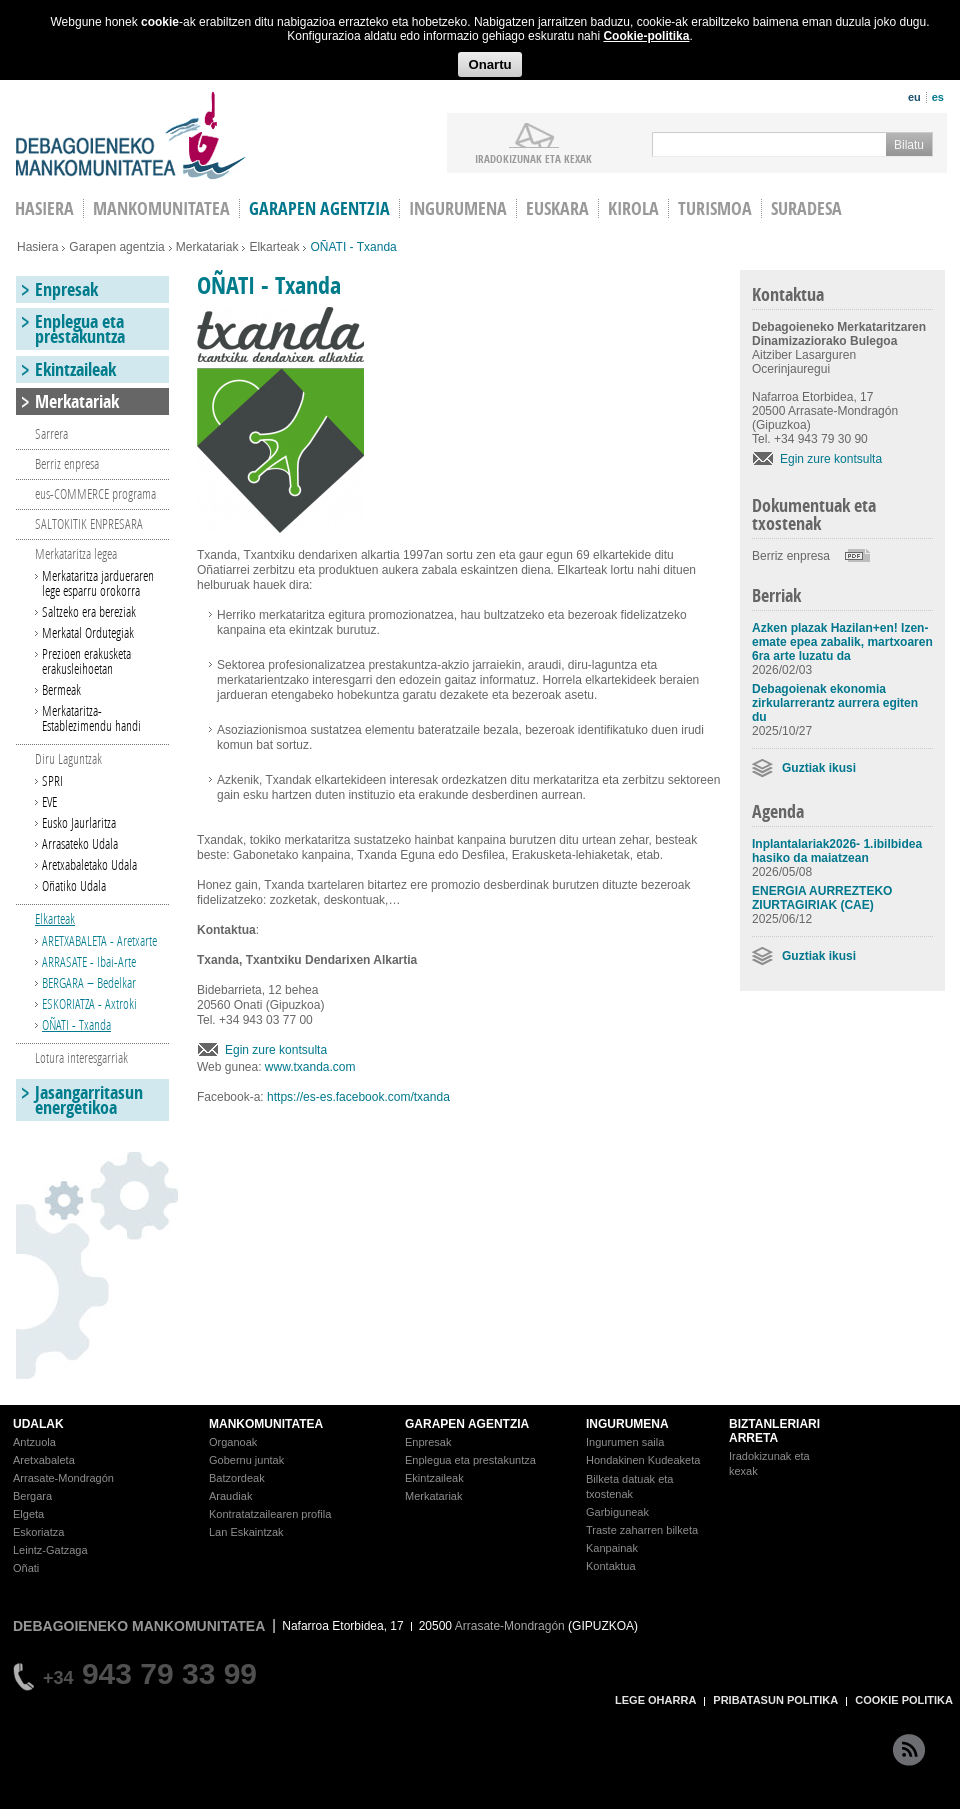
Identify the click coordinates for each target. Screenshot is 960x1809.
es (938, 97)
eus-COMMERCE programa (95, 493)
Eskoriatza (38, 1532)
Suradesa (806, 208)
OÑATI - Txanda (76, 1024)
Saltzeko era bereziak (89, 611)
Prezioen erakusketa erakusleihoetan (86, 661)
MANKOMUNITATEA (266, 1424)
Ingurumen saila (625, 1442)
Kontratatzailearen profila (270, 1514)
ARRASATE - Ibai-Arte (89, 961)
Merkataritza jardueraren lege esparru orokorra (98, 583)
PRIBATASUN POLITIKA (775, 1700)
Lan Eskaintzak (246, 1532)
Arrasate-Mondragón (63, 1478)
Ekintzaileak (75, 369)
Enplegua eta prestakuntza (80, 329)
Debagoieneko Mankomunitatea (131, 135)
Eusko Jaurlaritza (79, 822)
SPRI (52, 780)
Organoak (233, 1442)
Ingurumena (458, 208)
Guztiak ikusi (819, 768)
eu (914, 97)
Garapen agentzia (319, 208)
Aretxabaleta (44, 1460)
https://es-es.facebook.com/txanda (358, 1097)
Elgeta (28, 1514)
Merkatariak (207, 247)
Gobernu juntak (246, 1460)
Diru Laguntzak (68, 758)
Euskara (557, 208)
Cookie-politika (646, 36)
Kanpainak (612, 1548)
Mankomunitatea (161, 208)
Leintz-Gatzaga (50, 1550)
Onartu (489, 64)
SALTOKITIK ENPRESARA (89, 523)
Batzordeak (237, 1478)
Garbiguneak (617, 1512)
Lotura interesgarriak (81, 1057)
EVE (49, 801)
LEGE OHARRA (655, 1700)
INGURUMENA (627, 1424)
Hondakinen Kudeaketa (643, 1460)
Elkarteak (274, 247)
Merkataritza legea (76, 553)
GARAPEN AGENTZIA (467, 1424)
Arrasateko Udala (80, 843)
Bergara (32, 1496)
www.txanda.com (310, 1067)
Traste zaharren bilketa (642, 1530)
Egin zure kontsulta (276, 1050)
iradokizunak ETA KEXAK (533, 158)
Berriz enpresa (791, 556)
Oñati (26, 1568)
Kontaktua (611, 1566)
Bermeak (61, 689)
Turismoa (715, 208)
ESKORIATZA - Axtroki (89, 1003)
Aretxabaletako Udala (89, 864)
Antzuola (34, 1442)
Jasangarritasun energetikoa (89, 1100)
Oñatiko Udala (74, 885)
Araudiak (230, 1496)
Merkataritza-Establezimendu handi (91, 718)
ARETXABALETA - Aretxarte (99, 940)
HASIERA (44, 208)
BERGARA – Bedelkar (89, 982)
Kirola (633, 208)
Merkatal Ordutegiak (88, 632)
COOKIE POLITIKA (904, 1700)
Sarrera (51, 433)
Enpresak (66, 289)
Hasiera (37, 247)
